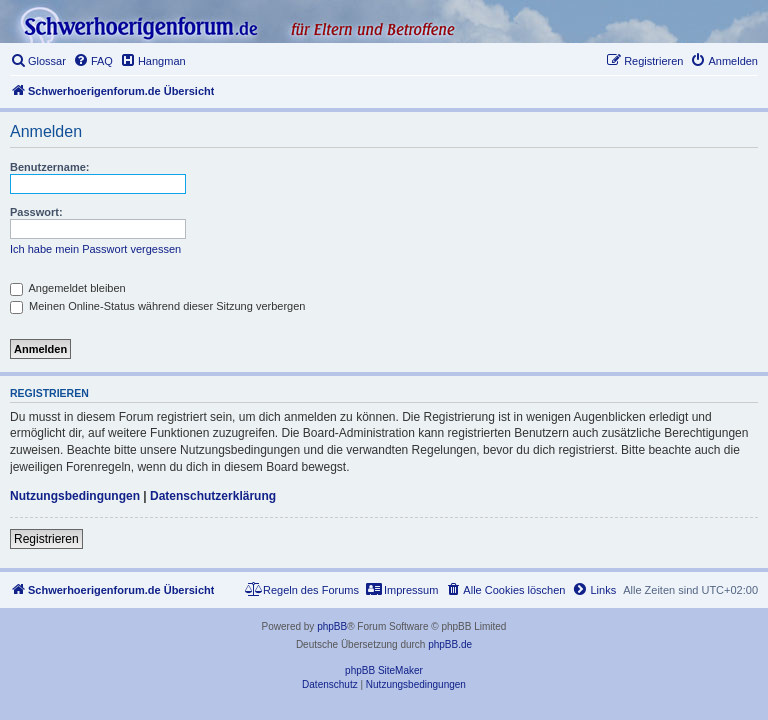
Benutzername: (49, 167)
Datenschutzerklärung (213, 496)
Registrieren (46, 539)
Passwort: (36, 212)
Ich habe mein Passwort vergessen (95, 249)
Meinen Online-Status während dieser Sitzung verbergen (157, 306)
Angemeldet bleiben (68, 288)
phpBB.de (450, 644)
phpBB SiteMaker (384, 670)
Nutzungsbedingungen (75, 496)
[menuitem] (38, 61)
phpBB (332, 626)
